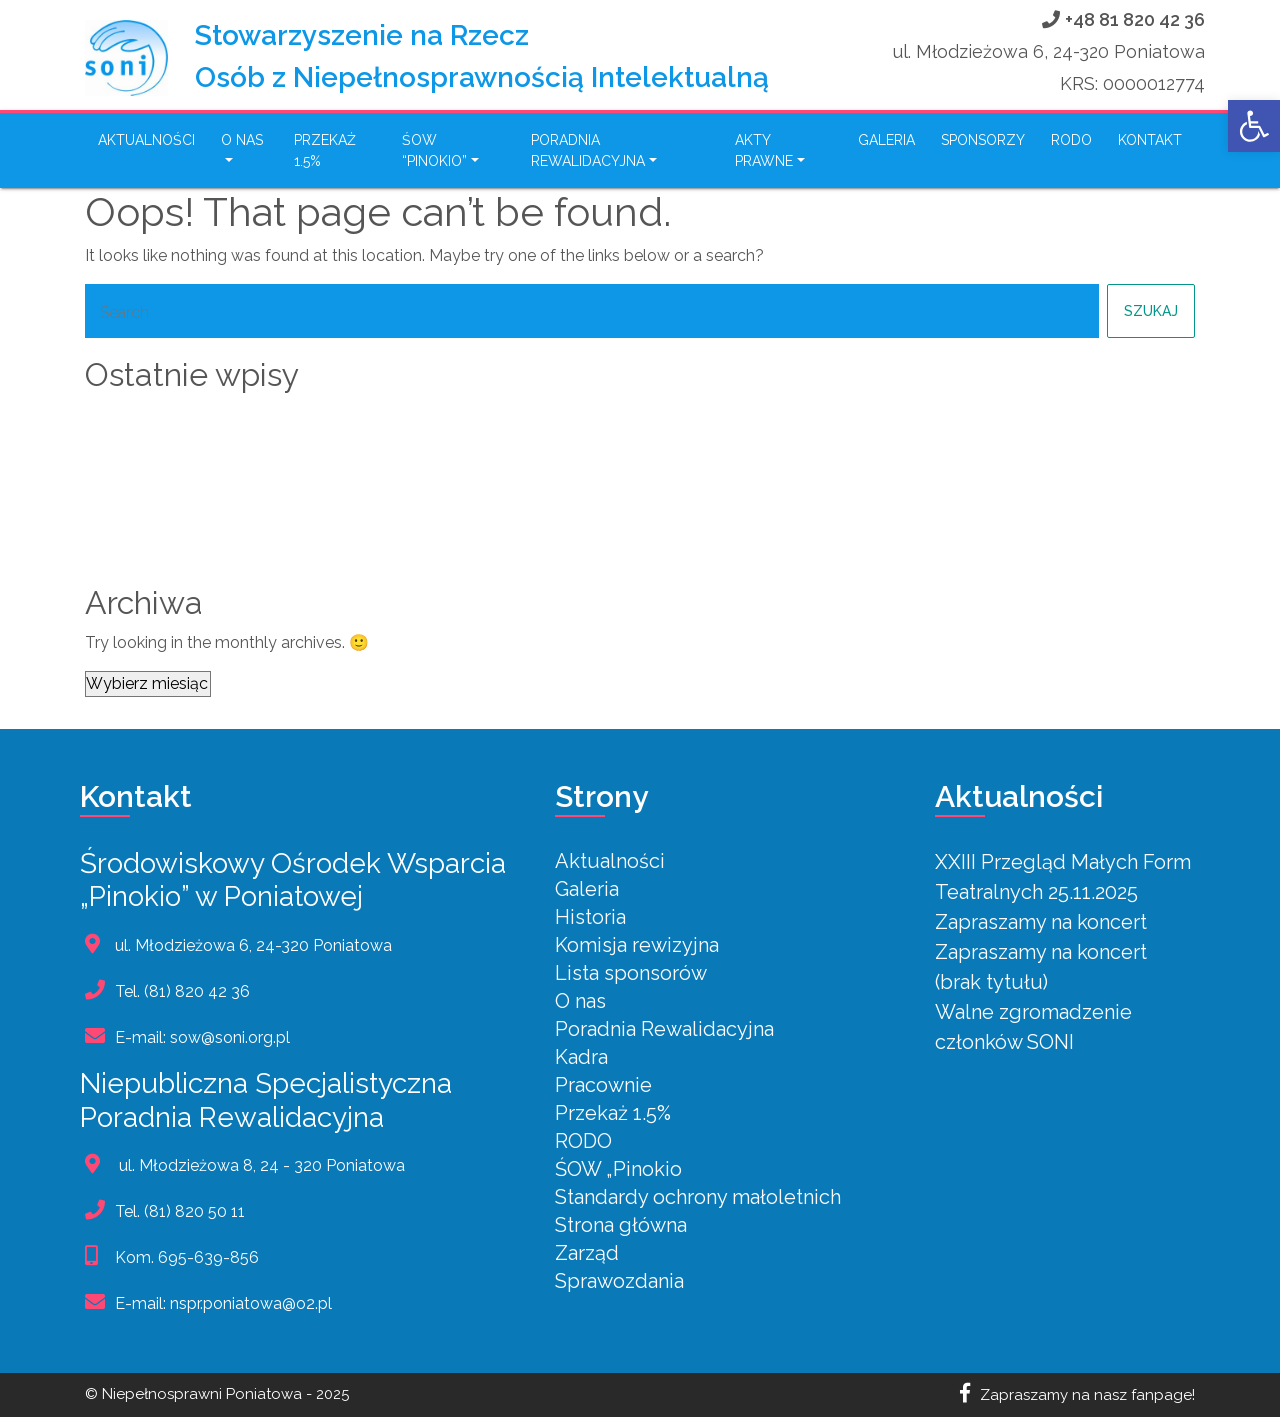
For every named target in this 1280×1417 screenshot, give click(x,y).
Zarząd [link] (587, 1253)
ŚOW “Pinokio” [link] (434, 150)
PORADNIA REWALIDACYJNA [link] (588, 150)
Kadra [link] (581, 1057)
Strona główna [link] (621, 1225)
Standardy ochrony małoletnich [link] (698, 1197)
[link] (1254, 126)
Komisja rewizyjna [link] (637, 945)
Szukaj (1151, 311)
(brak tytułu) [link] (141, 507)
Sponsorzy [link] (983, 140)
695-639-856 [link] (208, 1257)
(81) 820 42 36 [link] (197, 991)
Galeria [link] (886, 140)
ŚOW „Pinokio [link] (618, 1169)
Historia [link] (590, 917)
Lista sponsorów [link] (631, 973)
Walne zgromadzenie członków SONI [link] (255, 537)
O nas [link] (242, 140)
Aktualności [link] (146, 140)
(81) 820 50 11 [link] (194, 1211)
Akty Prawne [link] (764, 150)
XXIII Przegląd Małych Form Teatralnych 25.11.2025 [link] (316, 417)
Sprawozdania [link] (619, 1281)
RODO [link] (1071, 140)
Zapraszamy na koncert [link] (191, 447)
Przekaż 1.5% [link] (325, 150)
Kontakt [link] (1150, 140)
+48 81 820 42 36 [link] (1135, 19)
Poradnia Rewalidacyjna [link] (664, 1029)
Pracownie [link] (603, 1085)
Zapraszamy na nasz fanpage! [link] (1077, 1395)
